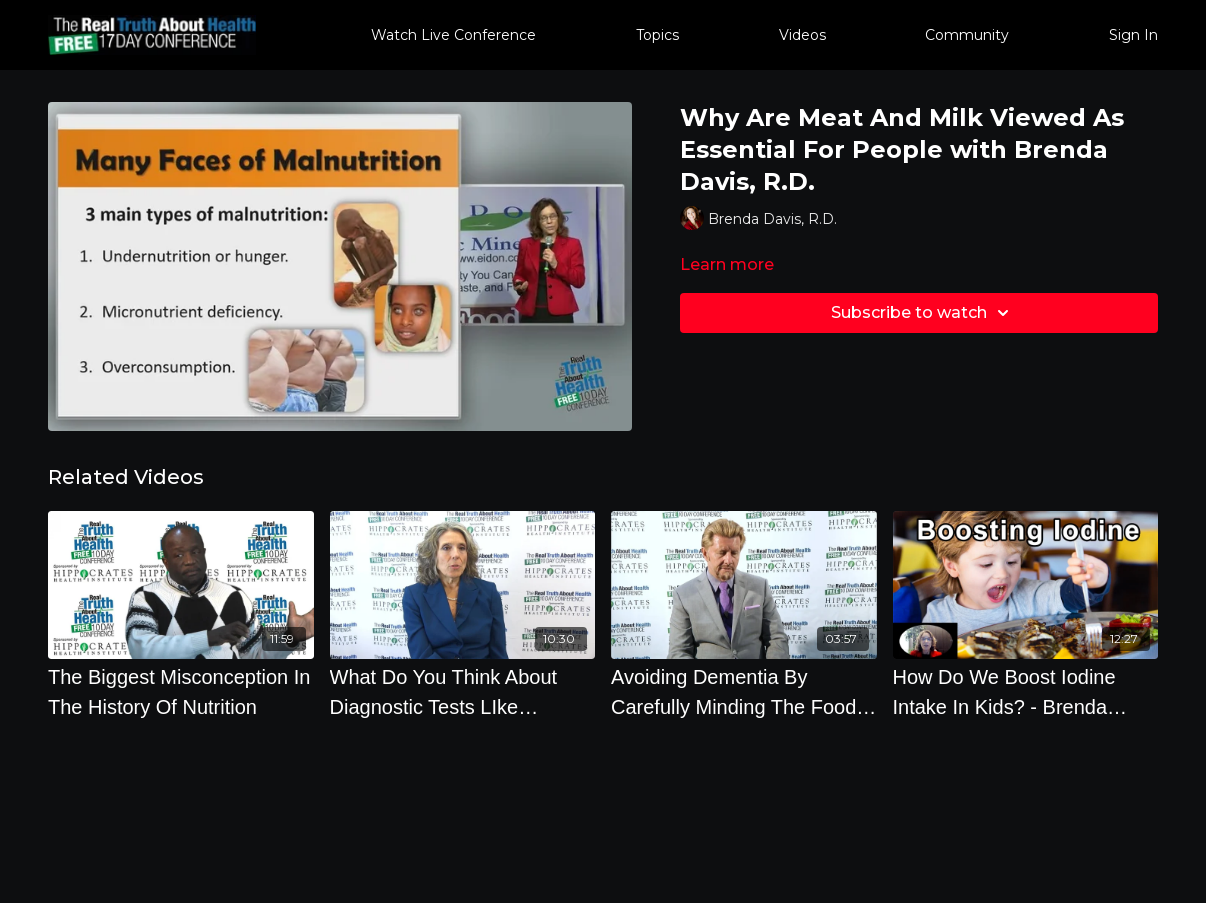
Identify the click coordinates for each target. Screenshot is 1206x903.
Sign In (1133, 35)
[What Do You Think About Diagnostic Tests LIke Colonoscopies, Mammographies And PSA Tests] (463, 692)
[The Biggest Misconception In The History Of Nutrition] (181, 692)
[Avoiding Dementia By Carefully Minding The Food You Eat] (744, 692)
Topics (657, 35)
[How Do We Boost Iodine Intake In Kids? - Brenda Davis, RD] (1026, 692)
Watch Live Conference (453, 35)
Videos (802, 35)
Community (967, 35)
